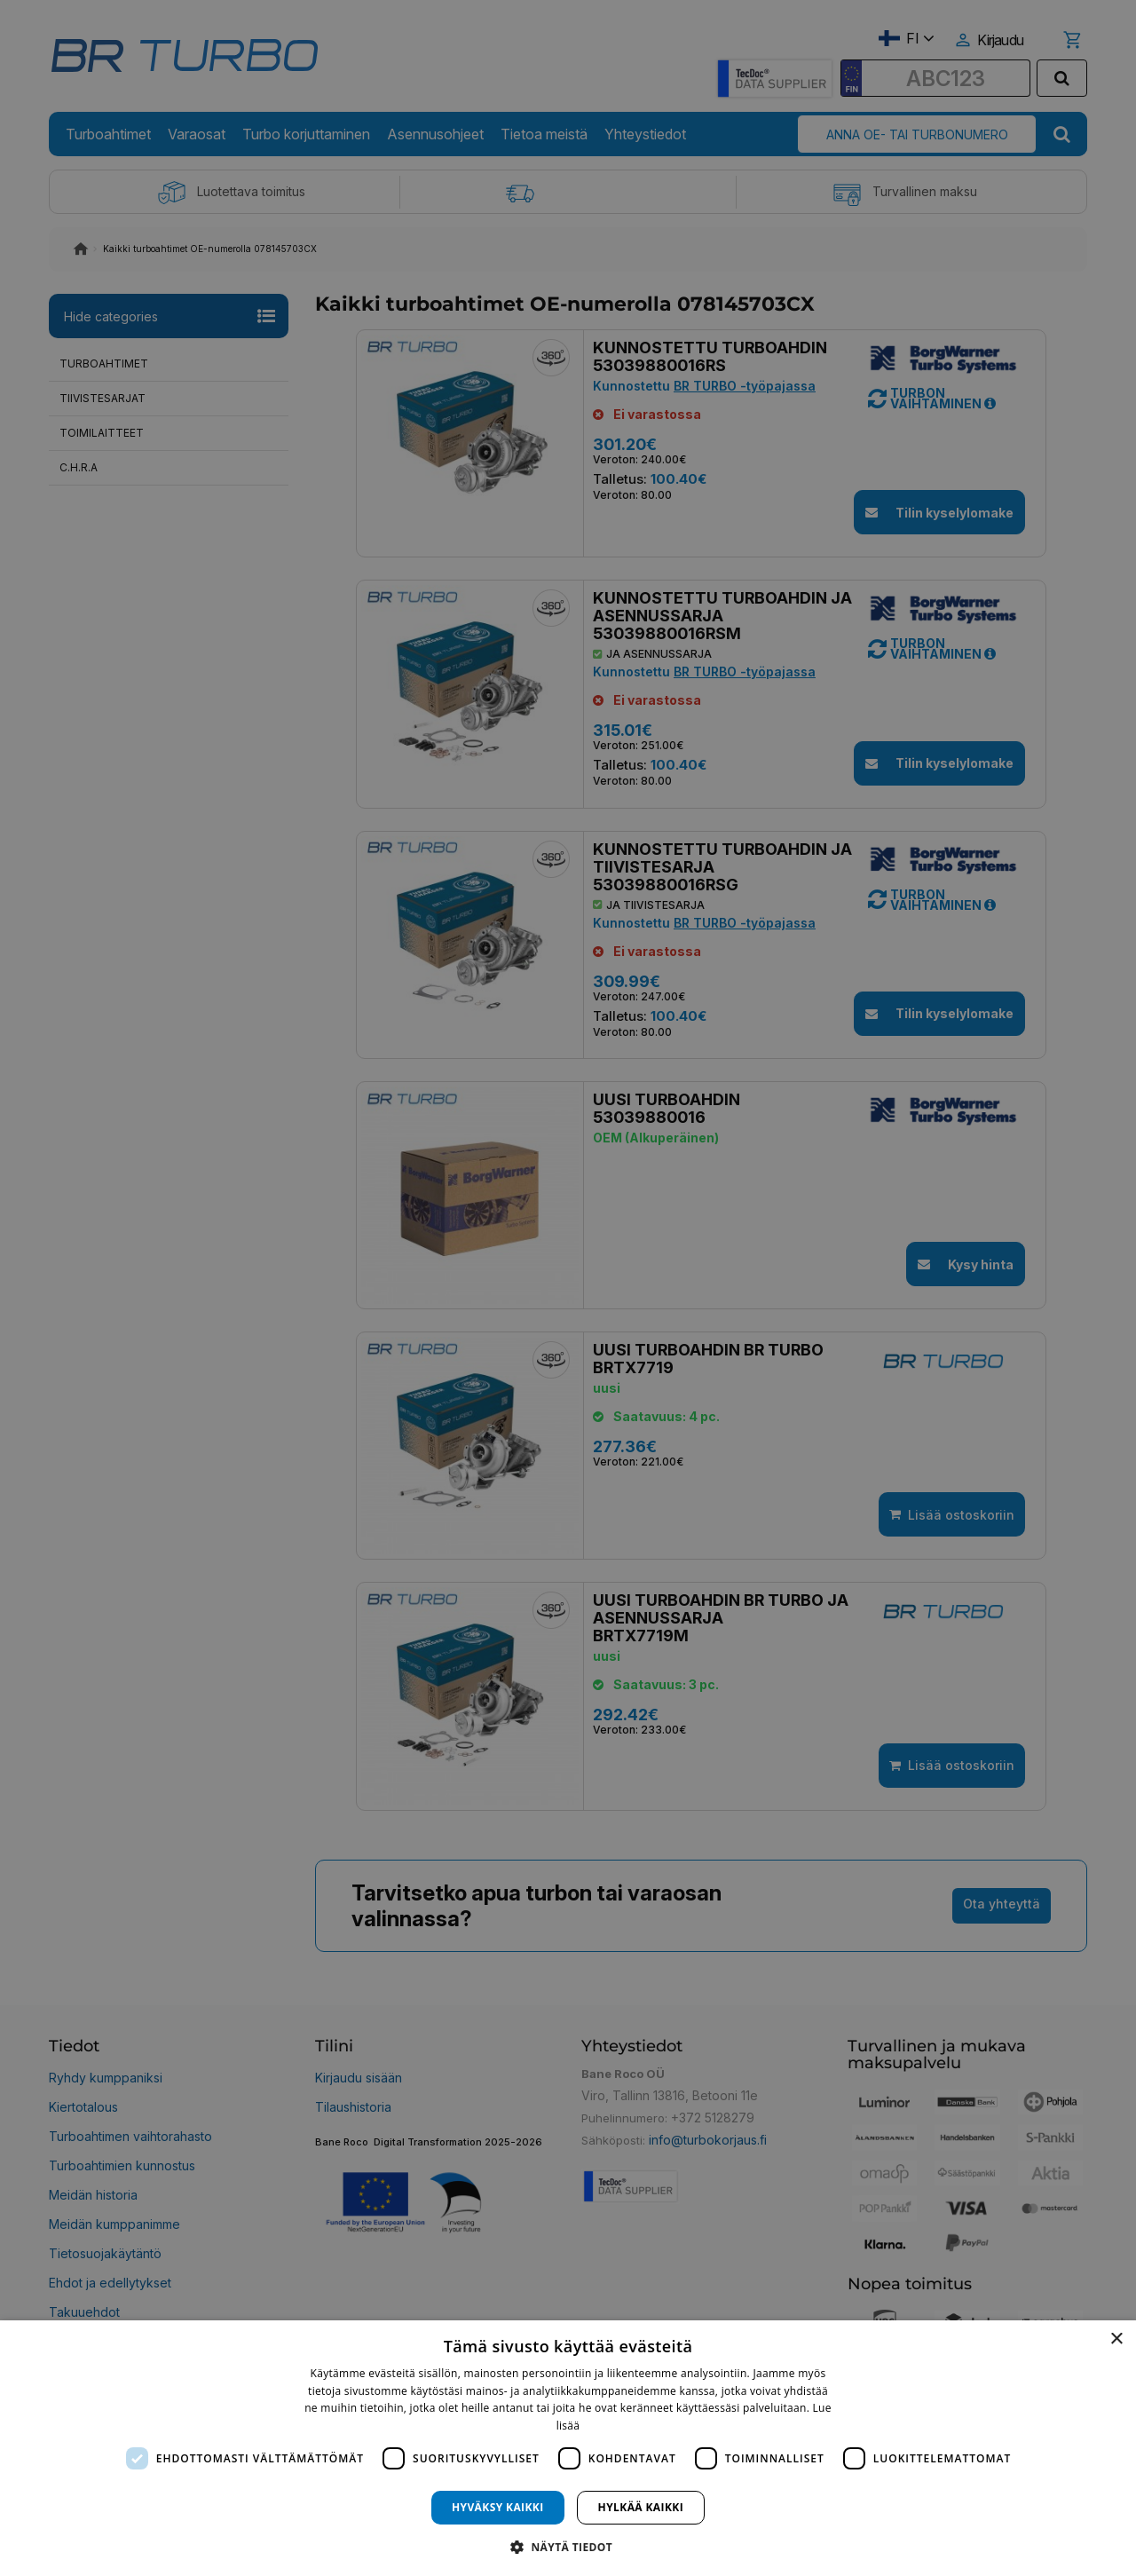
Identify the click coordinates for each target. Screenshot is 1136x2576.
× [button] (1116, 2339)
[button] (568, 2546)
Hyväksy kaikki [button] (498, 2507)
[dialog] (568, 2448)
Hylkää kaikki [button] (640, 2507)
